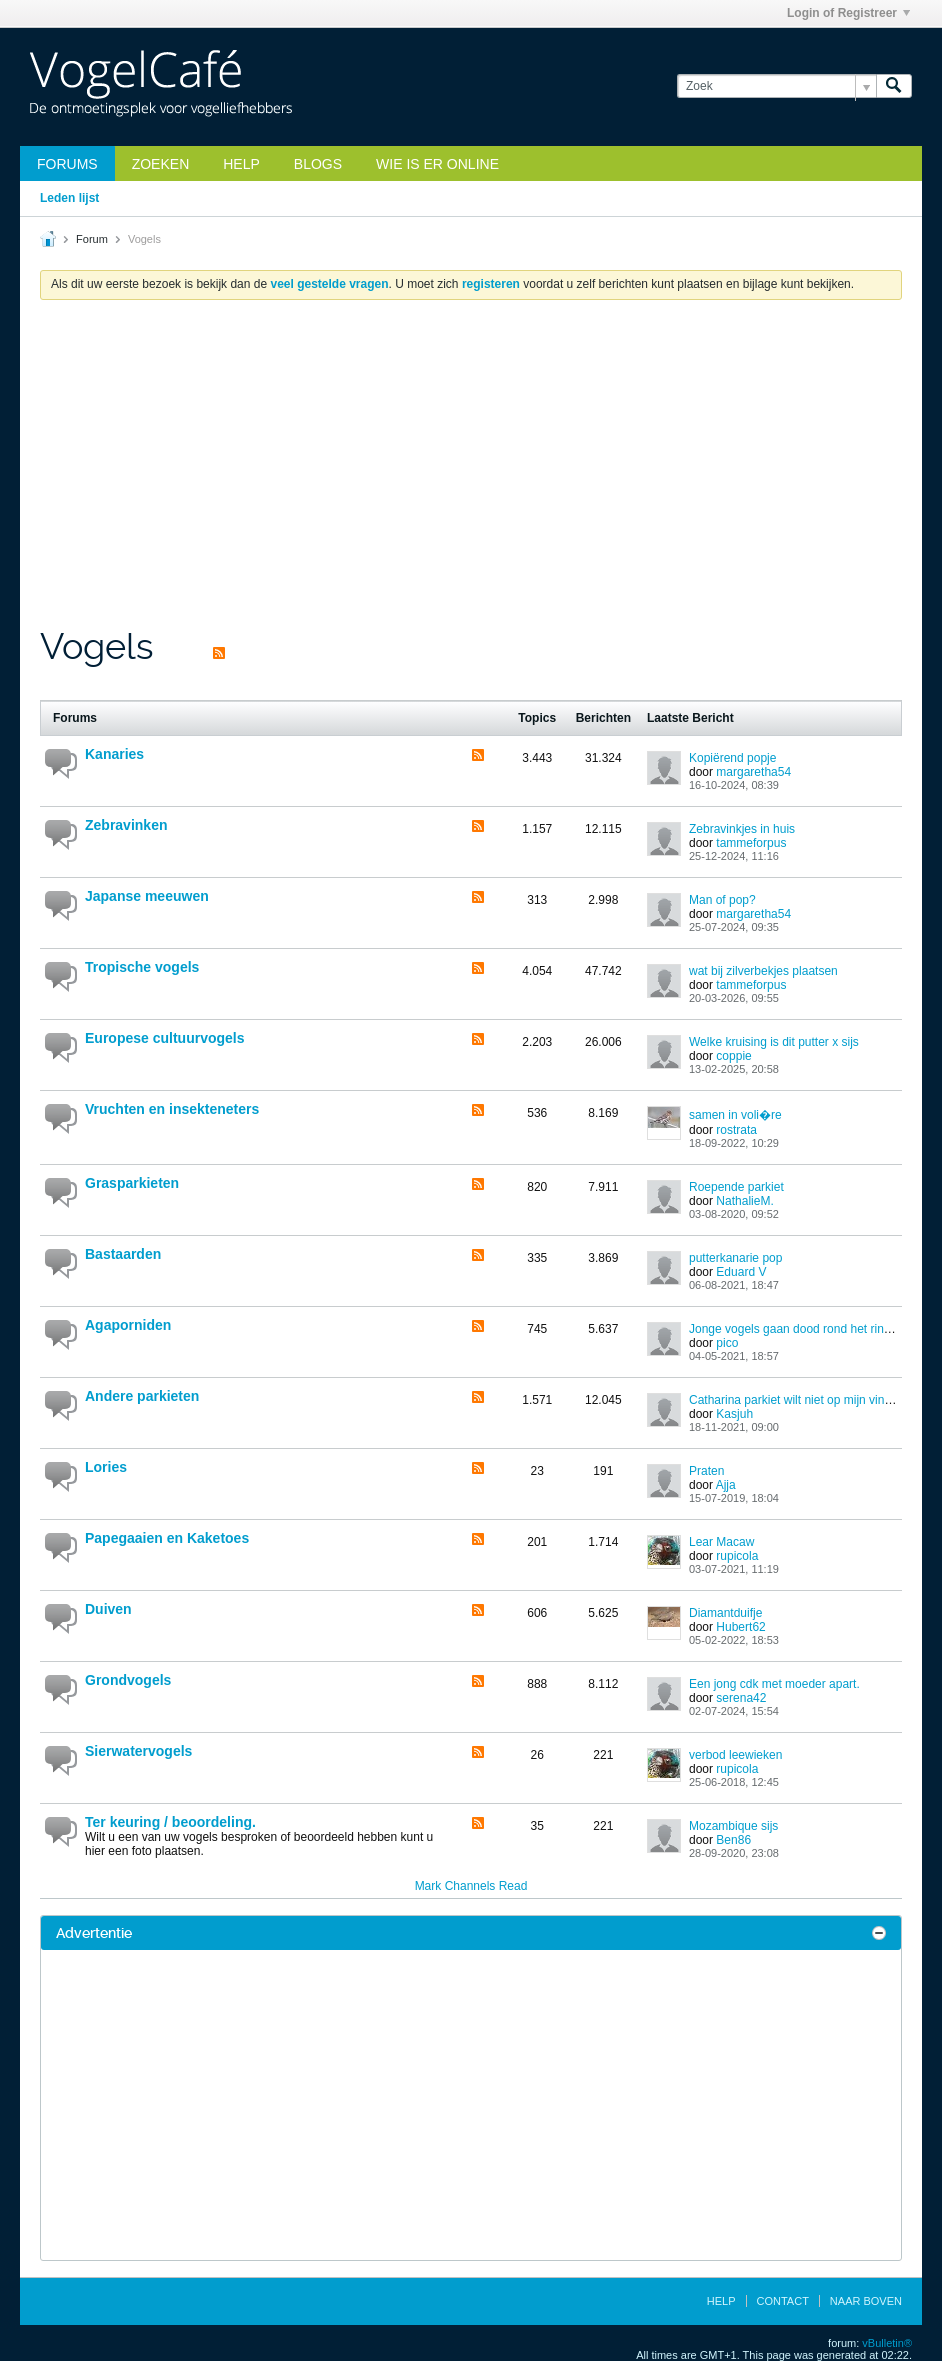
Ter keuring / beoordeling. (170, 1822)
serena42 (741, 1698)
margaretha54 (753, 772)
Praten (706, 1471)
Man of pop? (722, 900)
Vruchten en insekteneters (172, 1109)
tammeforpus (751, 843)
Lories (106, 1467)
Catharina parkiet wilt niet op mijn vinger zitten (811, 1400)
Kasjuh (734, 1414)
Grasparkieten (132, 1183)
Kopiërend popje (732, 758)
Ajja (726, 1485)
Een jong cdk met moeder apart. (774, 1684)
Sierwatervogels (138, 1751)
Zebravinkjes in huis (742, 829)
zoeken (161, 164)
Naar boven (866, 2301)
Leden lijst (69, 198)
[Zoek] (776, 86)
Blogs (318, 164)
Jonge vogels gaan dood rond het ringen (796, 1329)
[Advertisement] (471, 475)
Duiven (108, 1609)
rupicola (737, 1556)
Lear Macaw (721, 1542)
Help (241, 164)
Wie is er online (437, 164)
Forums (67, 164)
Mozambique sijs (733, 1826)
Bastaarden (123, 1254)
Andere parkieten (142, 1396)
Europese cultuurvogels (164, 1038)
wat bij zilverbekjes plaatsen (763, 971)
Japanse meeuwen (147, 896)
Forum (92, 239)
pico (727, 1343)
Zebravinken (126, 825)
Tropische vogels (142, 967)
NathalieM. (744, 1201)
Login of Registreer (848, 13)
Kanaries (114, 754)
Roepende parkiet (736, 1187)
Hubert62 (740, 1627)
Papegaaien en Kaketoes (167, 1538)
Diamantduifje (725, 1613)
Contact (783, 2301)
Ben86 (733, 1840)
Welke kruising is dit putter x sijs (774, 1042)
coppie (733, 1056)
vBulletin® (887, 2343)
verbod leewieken (735, 1755)
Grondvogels (128, 1680)
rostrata (736, 1130)
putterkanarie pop (735, 1258)
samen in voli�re (735, 1115)
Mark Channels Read (471, 1886)
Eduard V (741, 1272)
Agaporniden (128, 1325)
